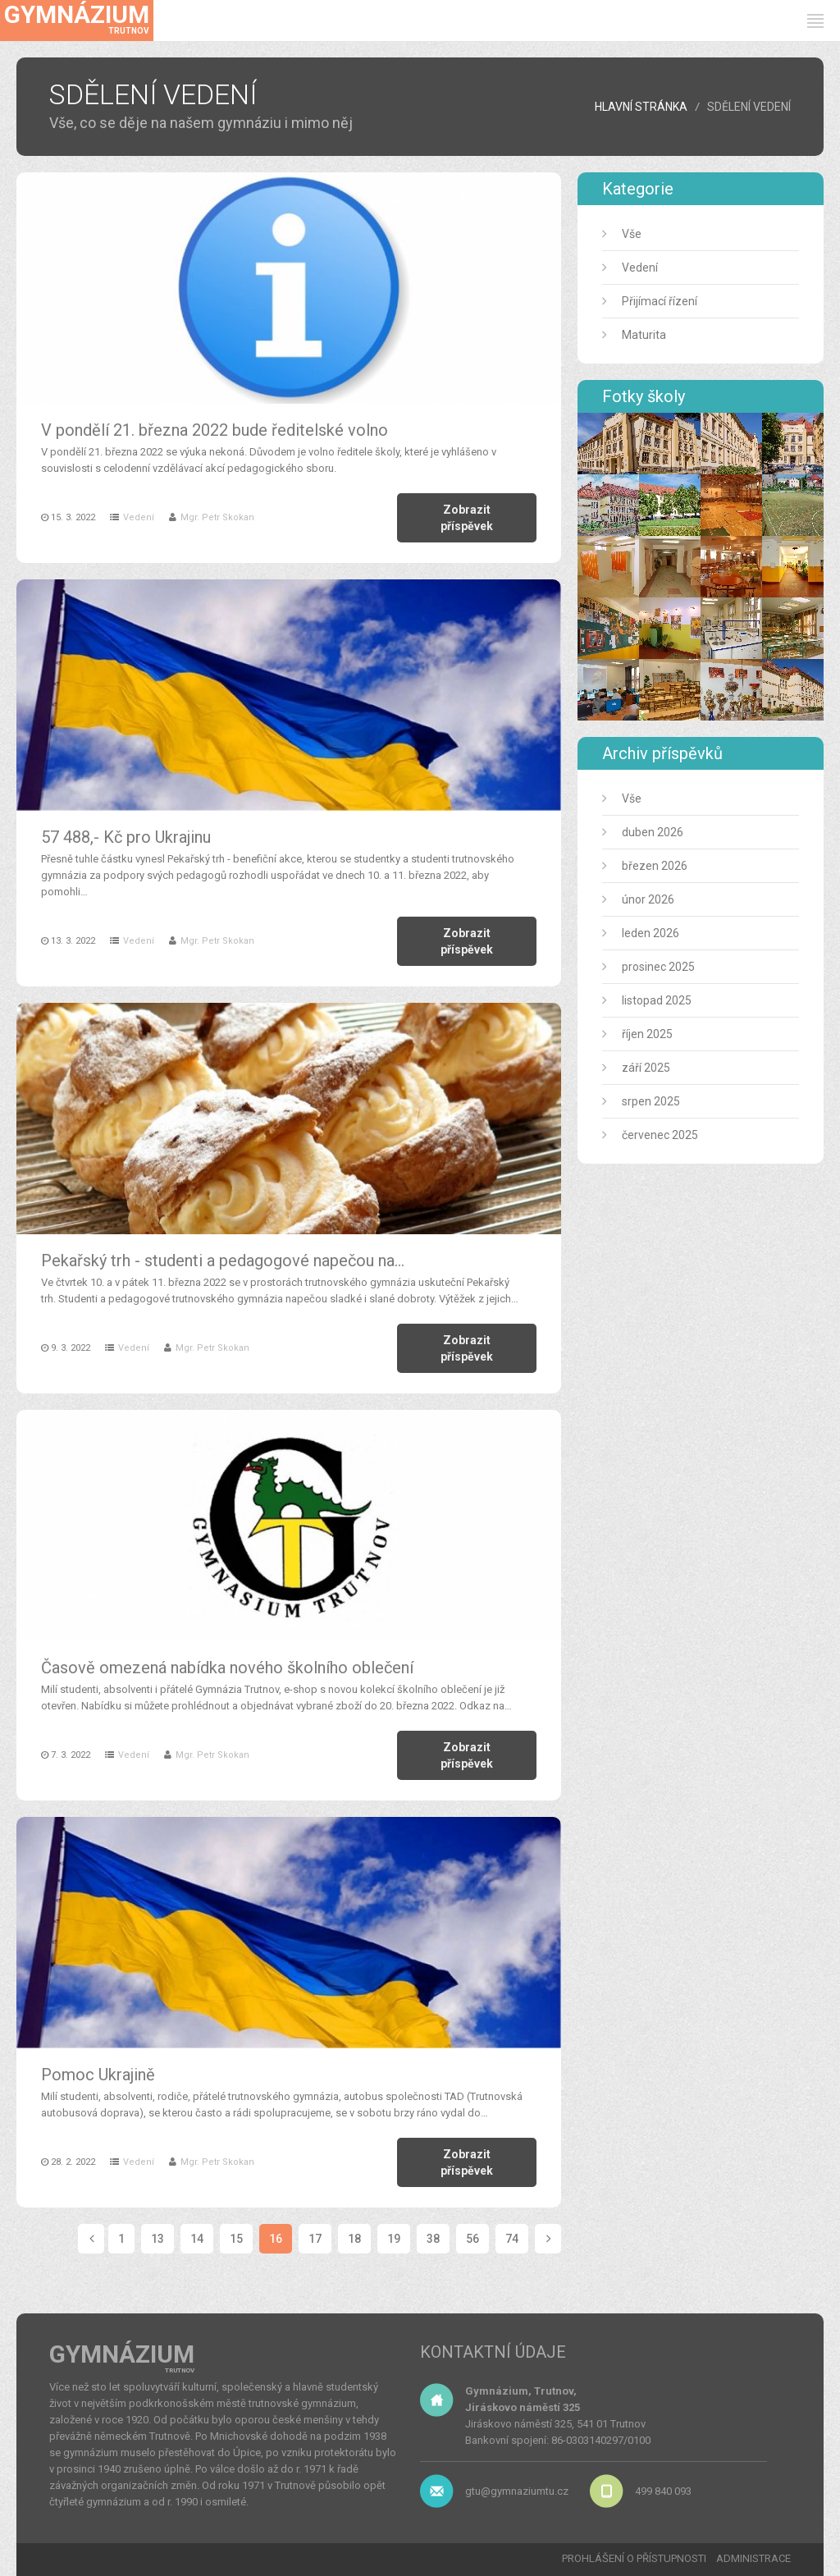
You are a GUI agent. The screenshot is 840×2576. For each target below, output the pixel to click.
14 (196, 2238)
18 (354, 2238)
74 (511, 2238)
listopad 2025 (657, 1000)
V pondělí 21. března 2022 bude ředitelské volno (214, 430)
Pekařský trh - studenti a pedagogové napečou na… (222, 1260)
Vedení (138, 517)
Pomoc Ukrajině (98, 2074)
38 (433, 2238)
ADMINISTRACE (753, 2558)
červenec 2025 (660, 1135)
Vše (631, 233)
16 (275, 2238)
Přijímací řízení (659, 301)
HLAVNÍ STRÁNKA (641, 106)
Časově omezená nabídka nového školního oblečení (227, 1667)
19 (393, 2238)
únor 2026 (648, 899)
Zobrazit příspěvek (467, 518)
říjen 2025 (647, 1034)
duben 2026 (652, 832)
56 (472, 2238)
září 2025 (646, 1067)
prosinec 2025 (658, 966)
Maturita (644, 334)
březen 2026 (654, 865)
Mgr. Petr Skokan (217, 517)
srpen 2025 (651, 1101)
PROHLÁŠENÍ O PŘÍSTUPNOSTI (634, 2558)
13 (157, 2238)
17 (315, 2238)
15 (236, 2238)
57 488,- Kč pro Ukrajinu (126, 837)
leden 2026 (650, 933)
